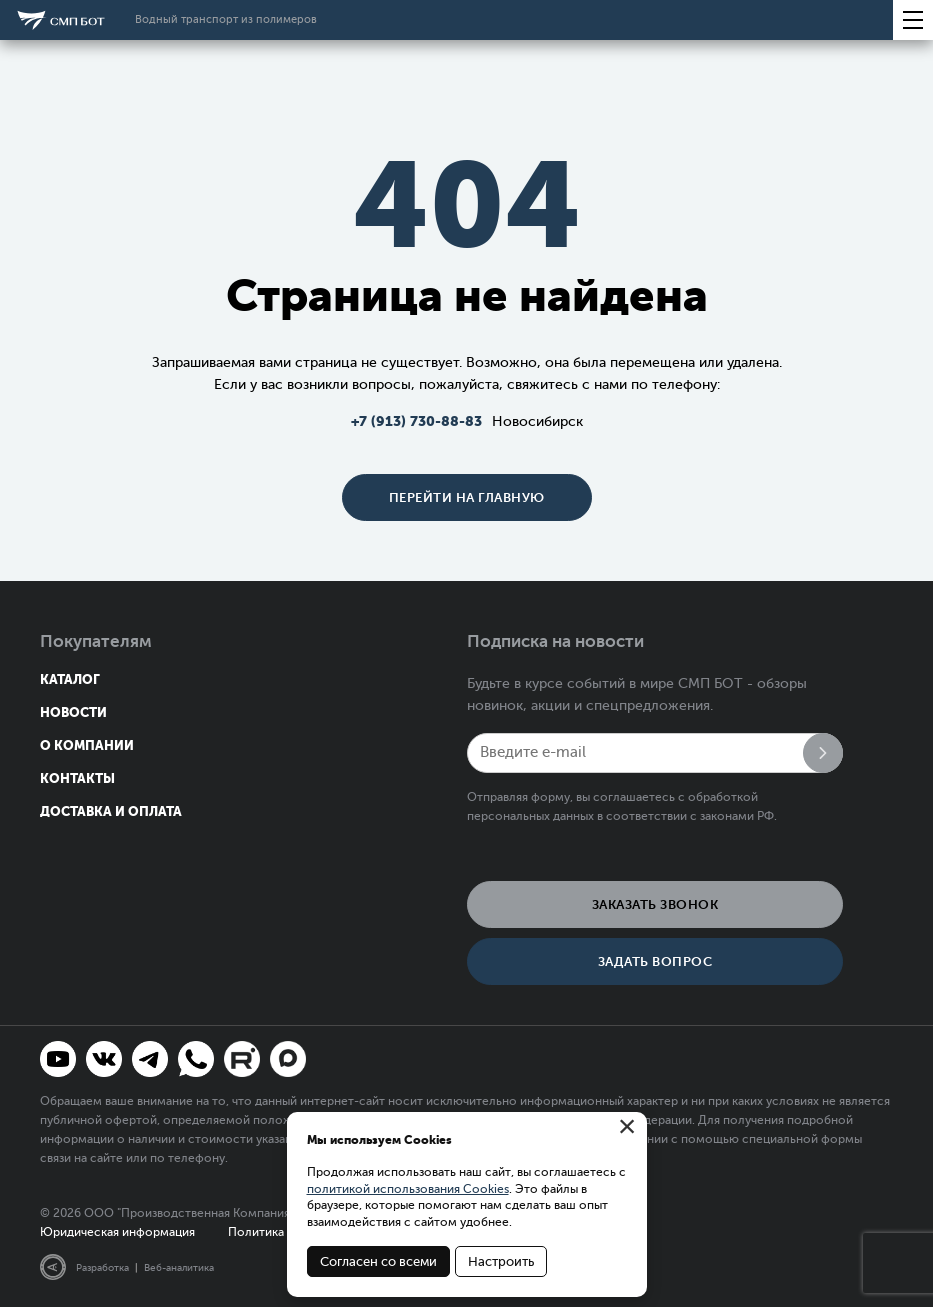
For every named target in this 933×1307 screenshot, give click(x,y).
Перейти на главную (467, 497)
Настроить (501, 1261)
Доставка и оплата (111, 811)
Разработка (102, 1267)
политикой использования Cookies (408, 1189)
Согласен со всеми (378, 1261)
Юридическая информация (117, 1232)
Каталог (70, 679)
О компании (87, 745)
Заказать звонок (655, 904)
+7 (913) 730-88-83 (416, 421)
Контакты (77, 778)
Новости (73, 712)
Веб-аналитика (179, 1267)
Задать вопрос (655, 961)
